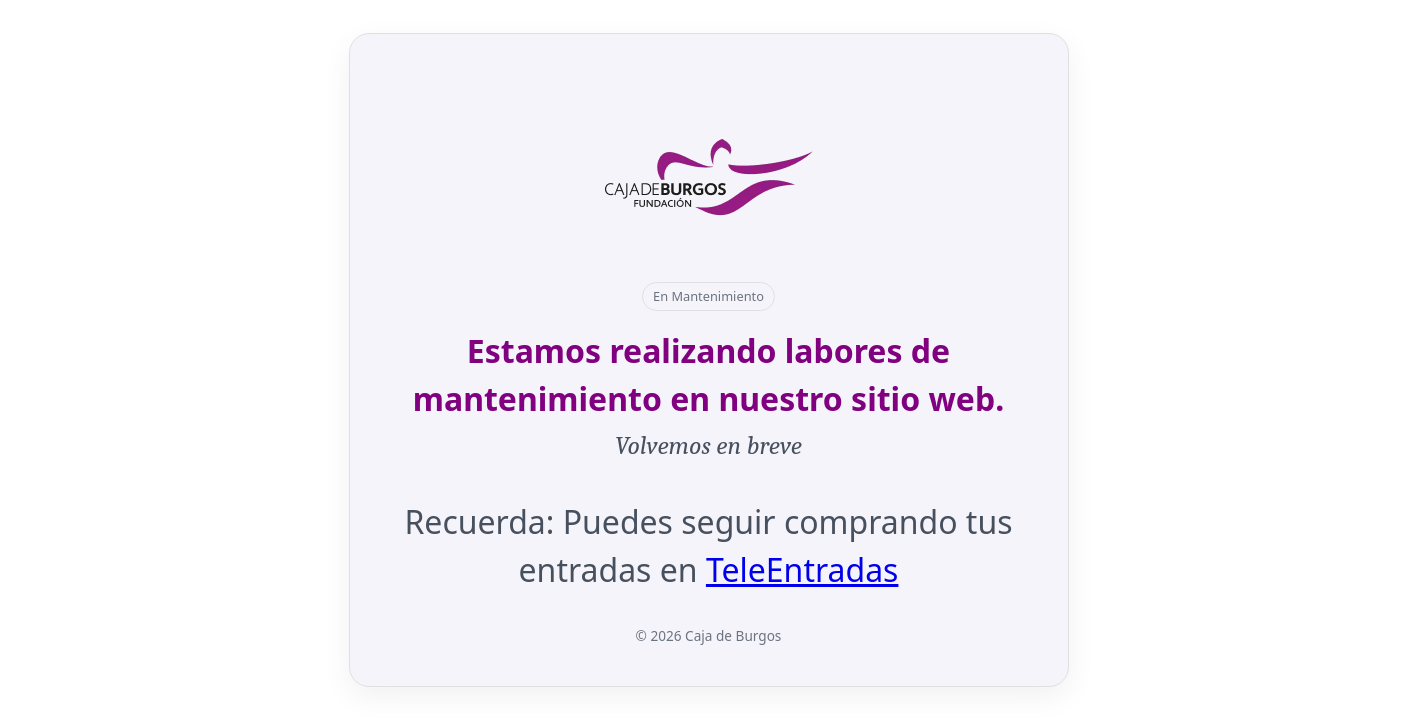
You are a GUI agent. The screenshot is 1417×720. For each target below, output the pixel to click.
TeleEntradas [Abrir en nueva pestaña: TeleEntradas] (802, 569)
